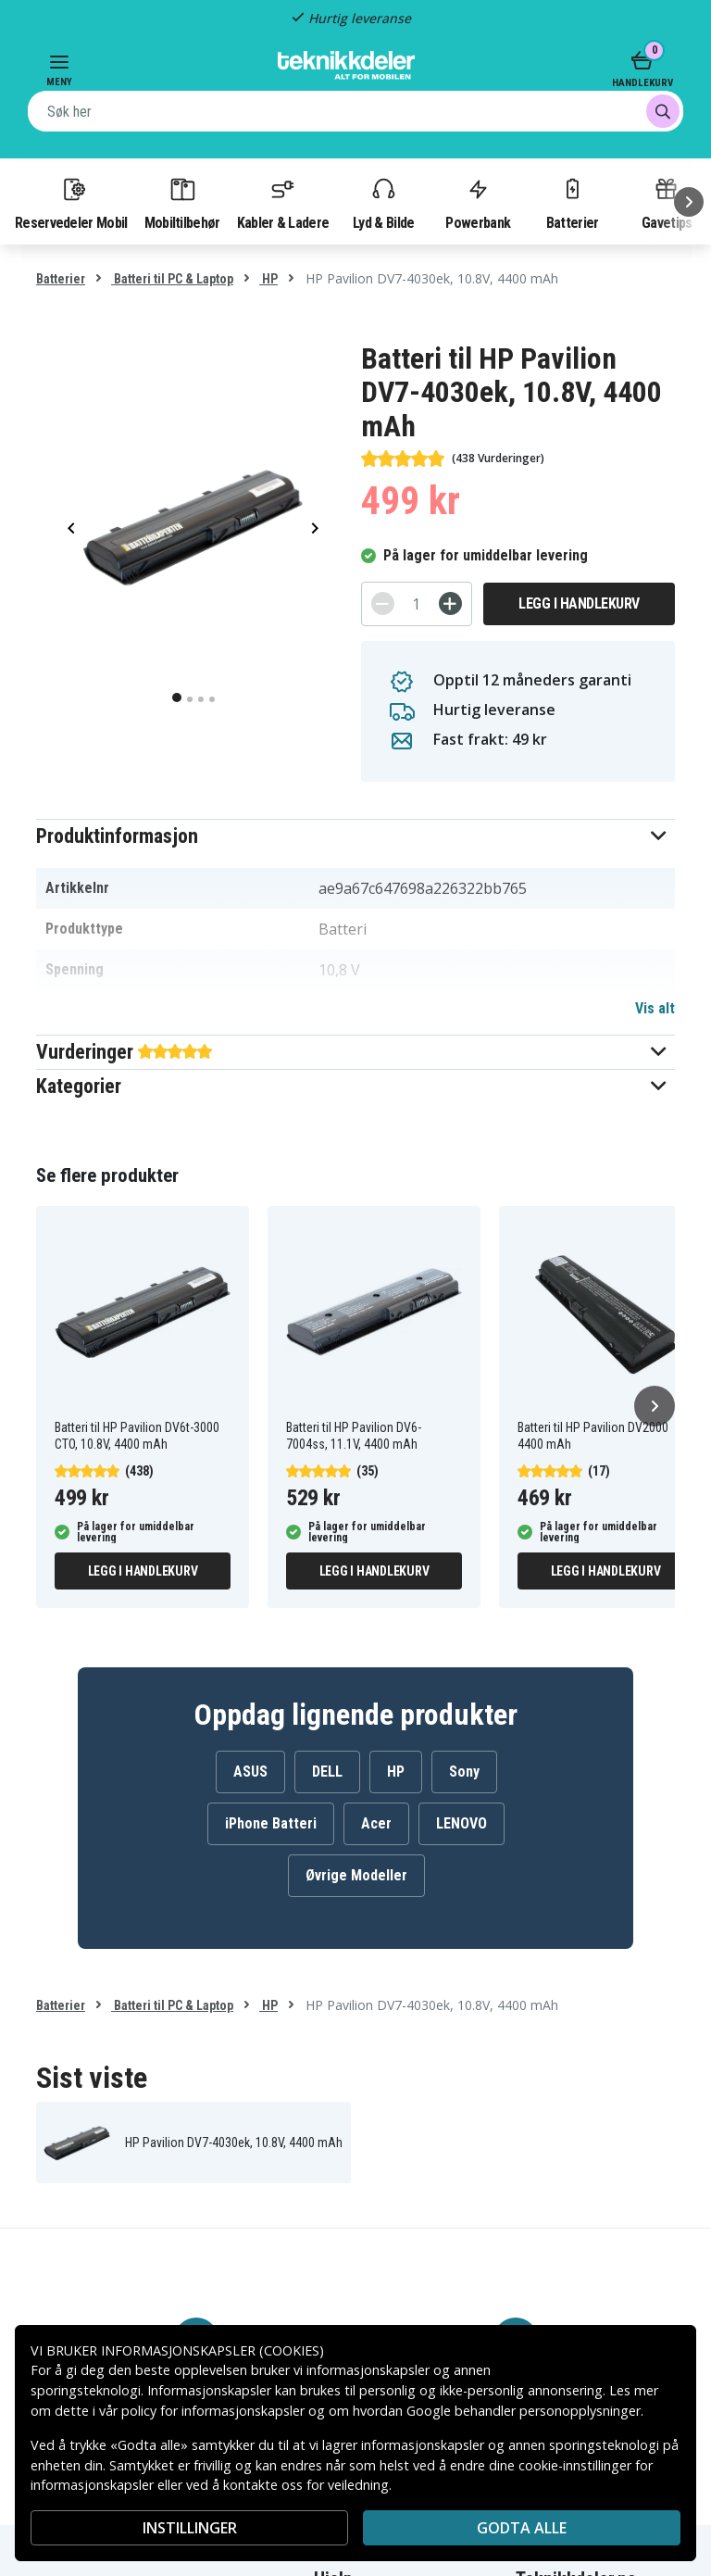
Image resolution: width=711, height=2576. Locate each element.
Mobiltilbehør (182, 203)
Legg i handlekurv (579, 603)
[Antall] (416, 604)
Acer (376, 1823)
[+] (450, 603)
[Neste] (689, 202)
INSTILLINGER (190, 2528)
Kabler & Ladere (283, 203)
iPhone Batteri (271, 1823)
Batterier (572, 203)
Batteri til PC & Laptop (172, 278)
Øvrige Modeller (356, 1875)
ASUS (250, 1771)
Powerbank (477, 203)
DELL (327, 1771)
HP (268, 278)
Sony (464, 1771)
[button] (355, 836)
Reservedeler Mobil (71, 203)
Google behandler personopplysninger (523, 2410)
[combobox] (355, 111)
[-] (382, 603)
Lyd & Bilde (383, 203)
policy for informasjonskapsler (213, 2410)
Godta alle (522, 2528)
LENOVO (461, 1823)
